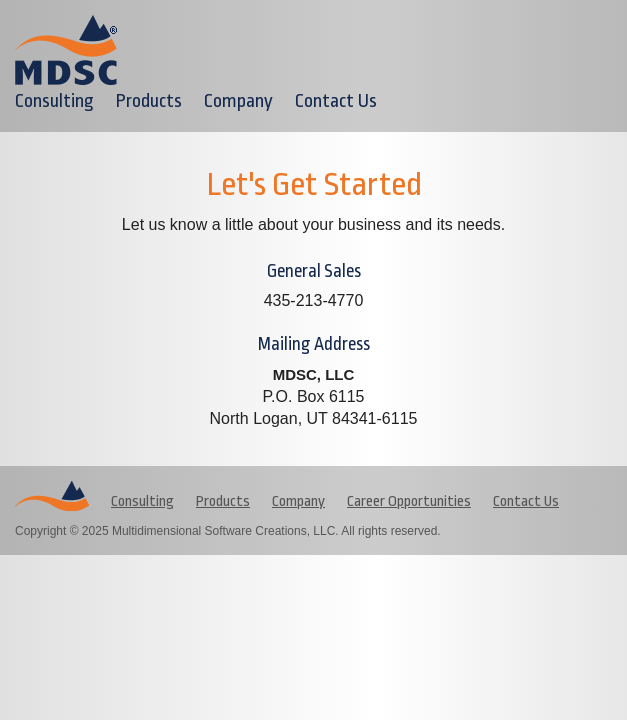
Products (149, 101)
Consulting (54, 101)
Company (238, 101)
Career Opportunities (409, 501)
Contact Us (336, 101)
